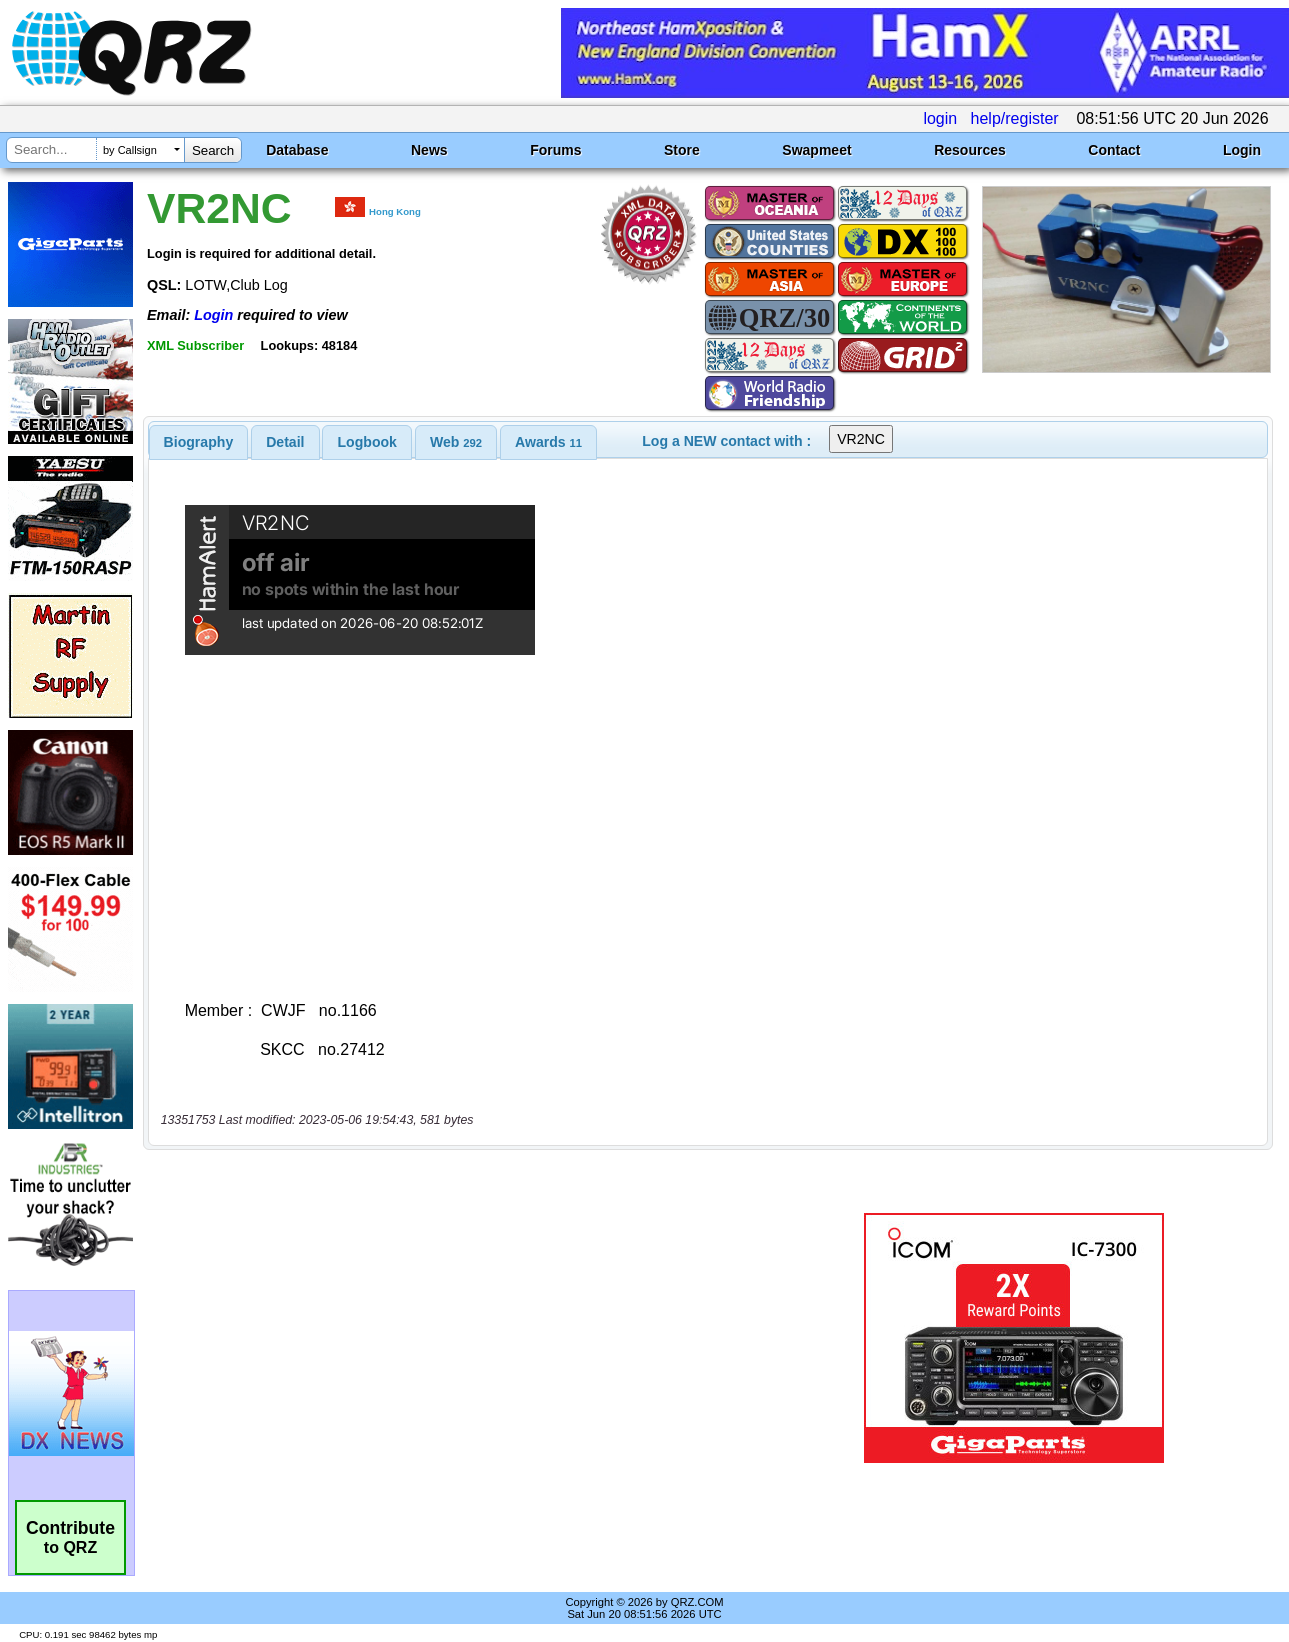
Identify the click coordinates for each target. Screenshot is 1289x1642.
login (940, 118)
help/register (1015, 118)
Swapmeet (816, 150)
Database (297, 150)
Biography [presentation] (199, 442)
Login (1242, 150)
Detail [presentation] (285, 442)
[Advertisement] (465, 1338)
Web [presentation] (456, 442)
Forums (555, 150)
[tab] (199, 442)
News (429, 150)
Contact (1114, 150)
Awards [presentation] (548, 442)
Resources (970, 150)
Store (682, 150)
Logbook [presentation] (367, 442)
